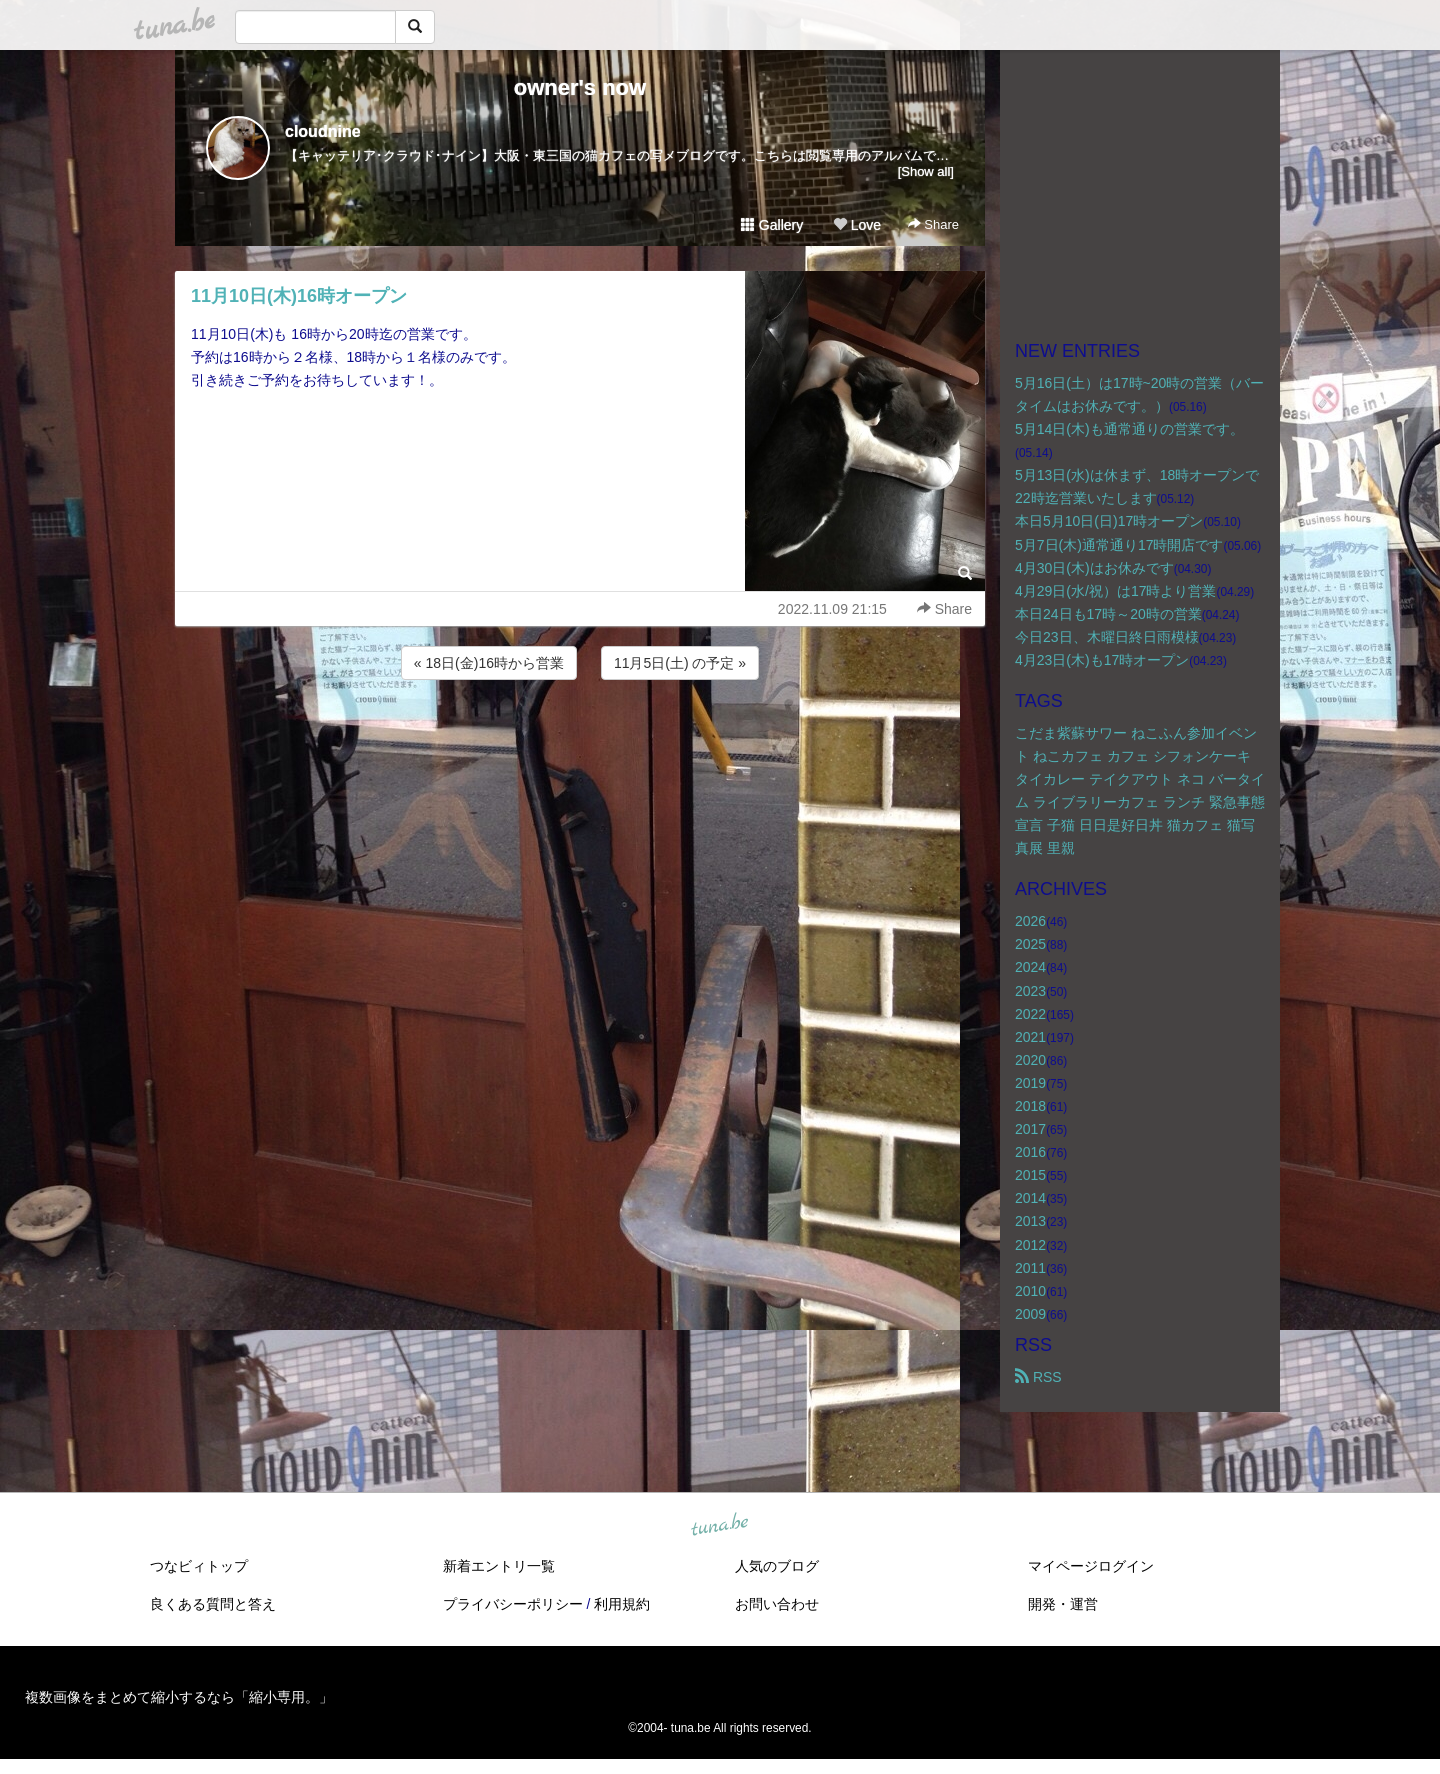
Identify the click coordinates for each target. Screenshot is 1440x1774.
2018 (1030, 1106)
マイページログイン (1091, 1566)
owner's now (580, 87)
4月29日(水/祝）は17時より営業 (1115, 591)
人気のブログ (777, 1566)
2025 (1030, 944)
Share (933, 224)
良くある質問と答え (213, 1604)
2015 (1030, 1175)
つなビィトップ (199, 1566)
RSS (1038, 1377)
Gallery (772, 225)
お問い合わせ (777, 1604)
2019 (1030, 1083)
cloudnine (323, 131)
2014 (1030, 1198)
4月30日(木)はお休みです (1094, 568)
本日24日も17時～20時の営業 (1108, 614)
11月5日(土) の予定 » (680, 663)
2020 (1030, 1060)
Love (857, 225)
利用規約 (622, 1604)
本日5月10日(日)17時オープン (1109, 521)
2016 (1030, 1152)
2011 (1030, 1268)
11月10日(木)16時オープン (299, 296)
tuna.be (719, 1526)
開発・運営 (1063, 1604)
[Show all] (926, 171)
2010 (1030, 1291)
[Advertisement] (580, 738)
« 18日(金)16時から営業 (489, 663)
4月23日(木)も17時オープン (1102, 660)
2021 (1030, 1037)
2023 (1030, 991)
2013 (1030, 1221)
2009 (1030, 1314)
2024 (1030, 967)
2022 (1030, 1014)
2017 (1030, 1129)
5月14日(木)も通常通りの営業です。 (1129, 429)
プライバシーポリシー (513, 1604)
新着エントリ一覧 (499, 1566)
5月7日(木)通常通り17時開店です (1119, 545)
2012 (1030, 1245)
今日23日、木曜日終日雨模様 (1107, 637)
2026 (1030, 921)
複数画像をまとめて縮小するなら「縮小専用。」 (179, 1697)
